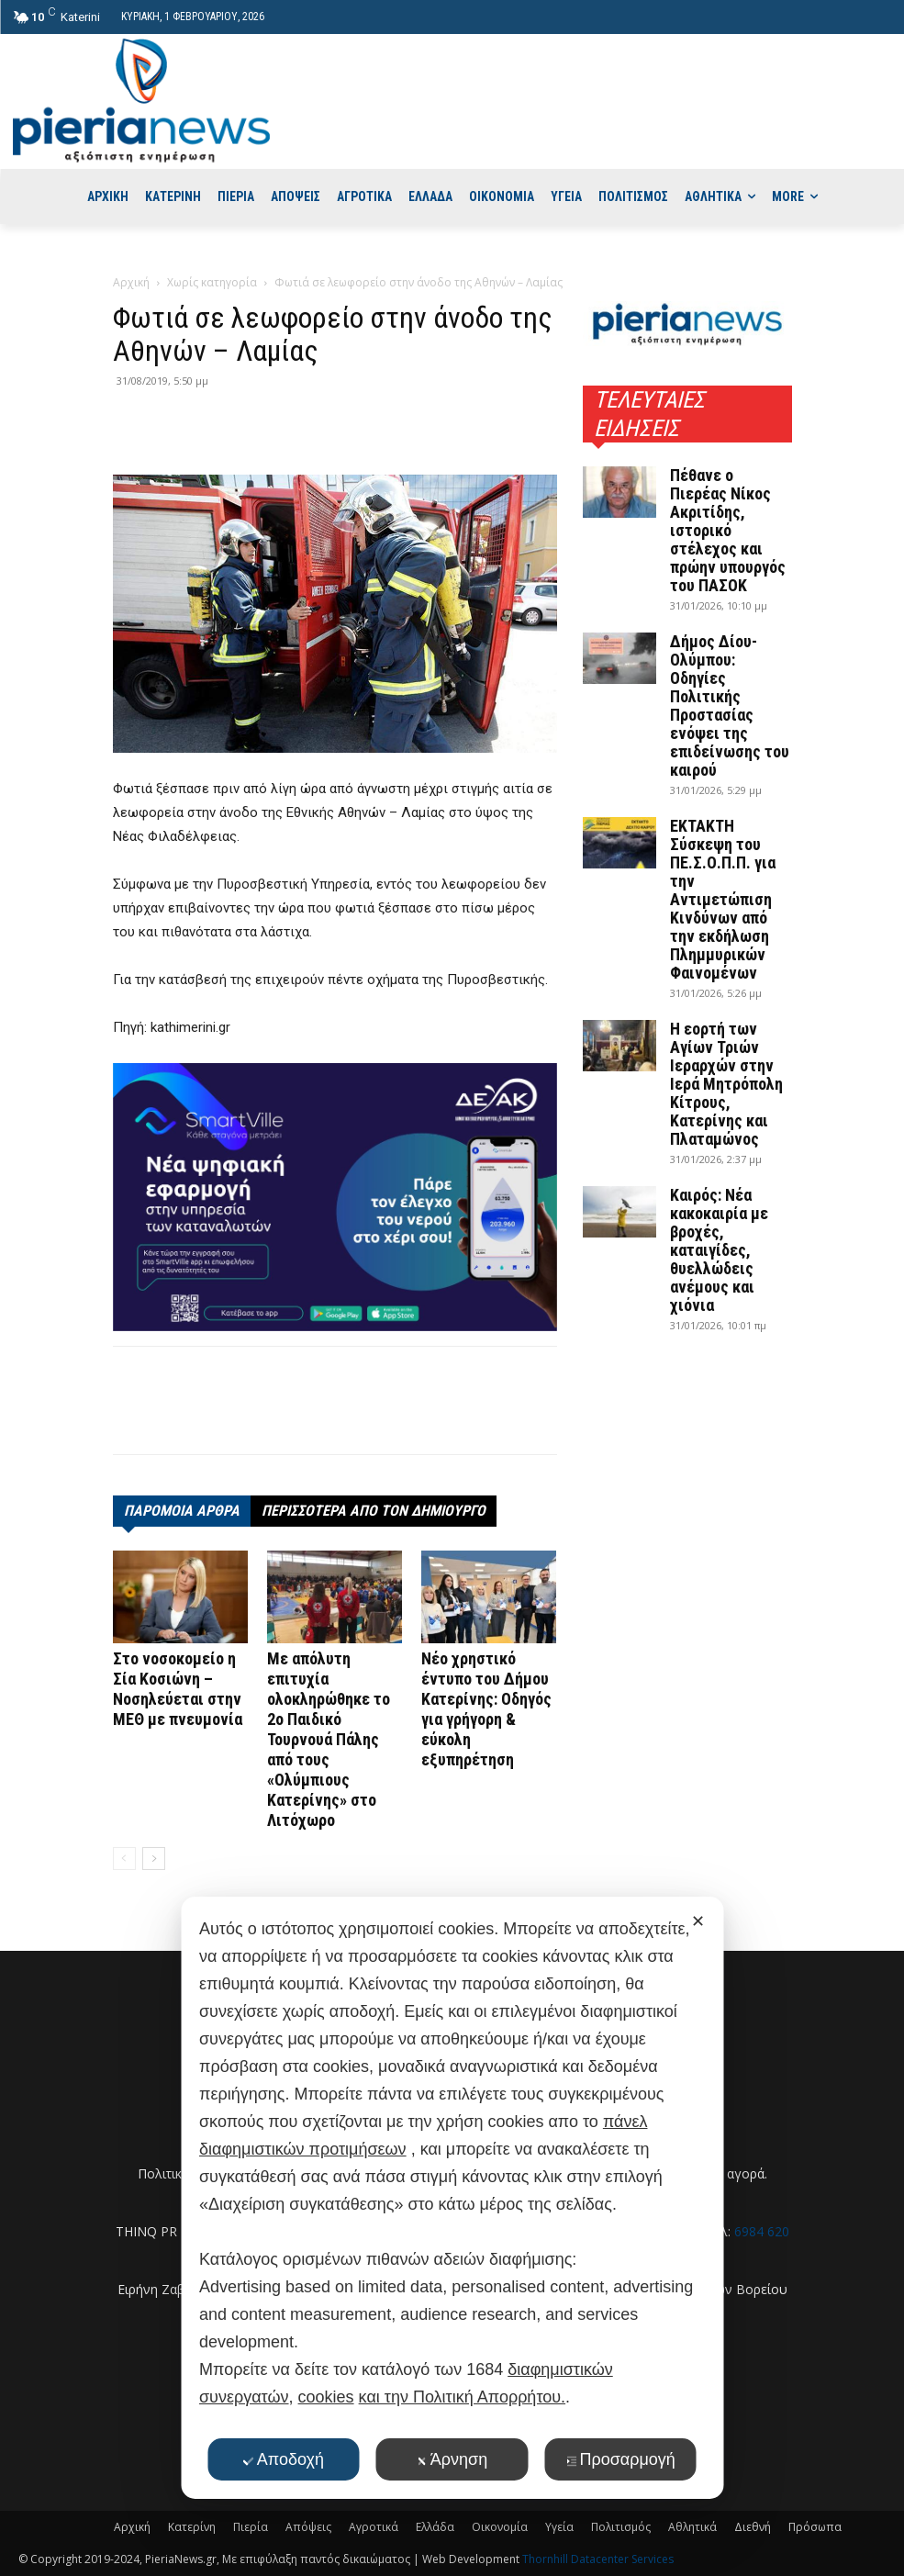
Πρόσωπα (815, 2527)
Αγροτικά (373, 2527)
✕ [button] (698, 1921)
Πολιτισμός (621, 2527)
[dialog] (452, 2198)
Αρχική (131, 282)
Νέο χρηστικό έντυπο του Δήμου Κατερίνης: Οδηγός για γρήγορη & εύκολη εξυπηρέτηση (486, 1709)
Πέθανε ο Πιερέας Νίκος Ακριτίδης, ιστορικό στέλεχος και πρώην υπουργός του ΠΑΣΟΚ (728, 530)
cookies (326, 2397)
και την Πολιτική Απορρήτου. (462, 2397)
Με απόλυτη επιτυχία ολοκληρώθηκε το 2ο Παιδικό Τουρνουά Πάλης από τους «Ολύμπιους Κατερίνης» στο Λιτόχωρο (328, 1739)
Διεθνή (752, 2527)
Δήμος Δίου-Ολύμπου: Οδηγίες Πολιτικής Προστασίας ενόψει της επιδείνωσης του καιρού (729, 705)
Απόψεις (308, 2527)
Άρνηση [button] (452, 2459)
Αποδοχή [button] (283, 2459)
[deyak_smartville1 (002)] (335, 1197)
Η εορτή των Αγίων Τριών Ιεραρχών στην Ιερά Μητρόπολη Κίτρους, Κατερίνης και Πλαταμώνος (726, 1083)
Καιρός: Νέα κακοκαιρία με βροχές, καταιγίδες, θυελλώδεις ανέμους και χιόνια (719, 1250)
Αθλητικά (692, 2527)
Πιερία (250, 2527)
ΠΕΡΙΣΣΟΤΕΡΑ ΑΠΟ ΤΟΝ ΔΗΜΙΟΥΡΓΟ (373, 1510)
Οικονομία (500, 2527)
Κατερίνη (192, 2527)
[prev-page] (124, 1858)
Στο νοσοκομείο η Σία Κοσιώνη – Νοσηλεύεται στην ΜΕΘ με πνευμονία (177, 1689)
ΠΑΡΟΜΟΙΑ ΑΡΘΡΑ (182, 1510)
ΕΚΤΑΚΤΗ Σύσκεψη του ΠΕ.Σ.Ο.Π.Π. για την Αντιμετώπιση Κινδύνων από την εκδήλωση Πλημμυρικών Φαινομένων (723, 899)
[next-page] (153, 1858)
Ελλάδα (435, 2527)
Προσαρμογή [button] (620, 2459)
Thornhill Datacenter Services (598, 2559)
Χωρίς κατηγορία (212, 282)
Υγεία (559, 2527)
